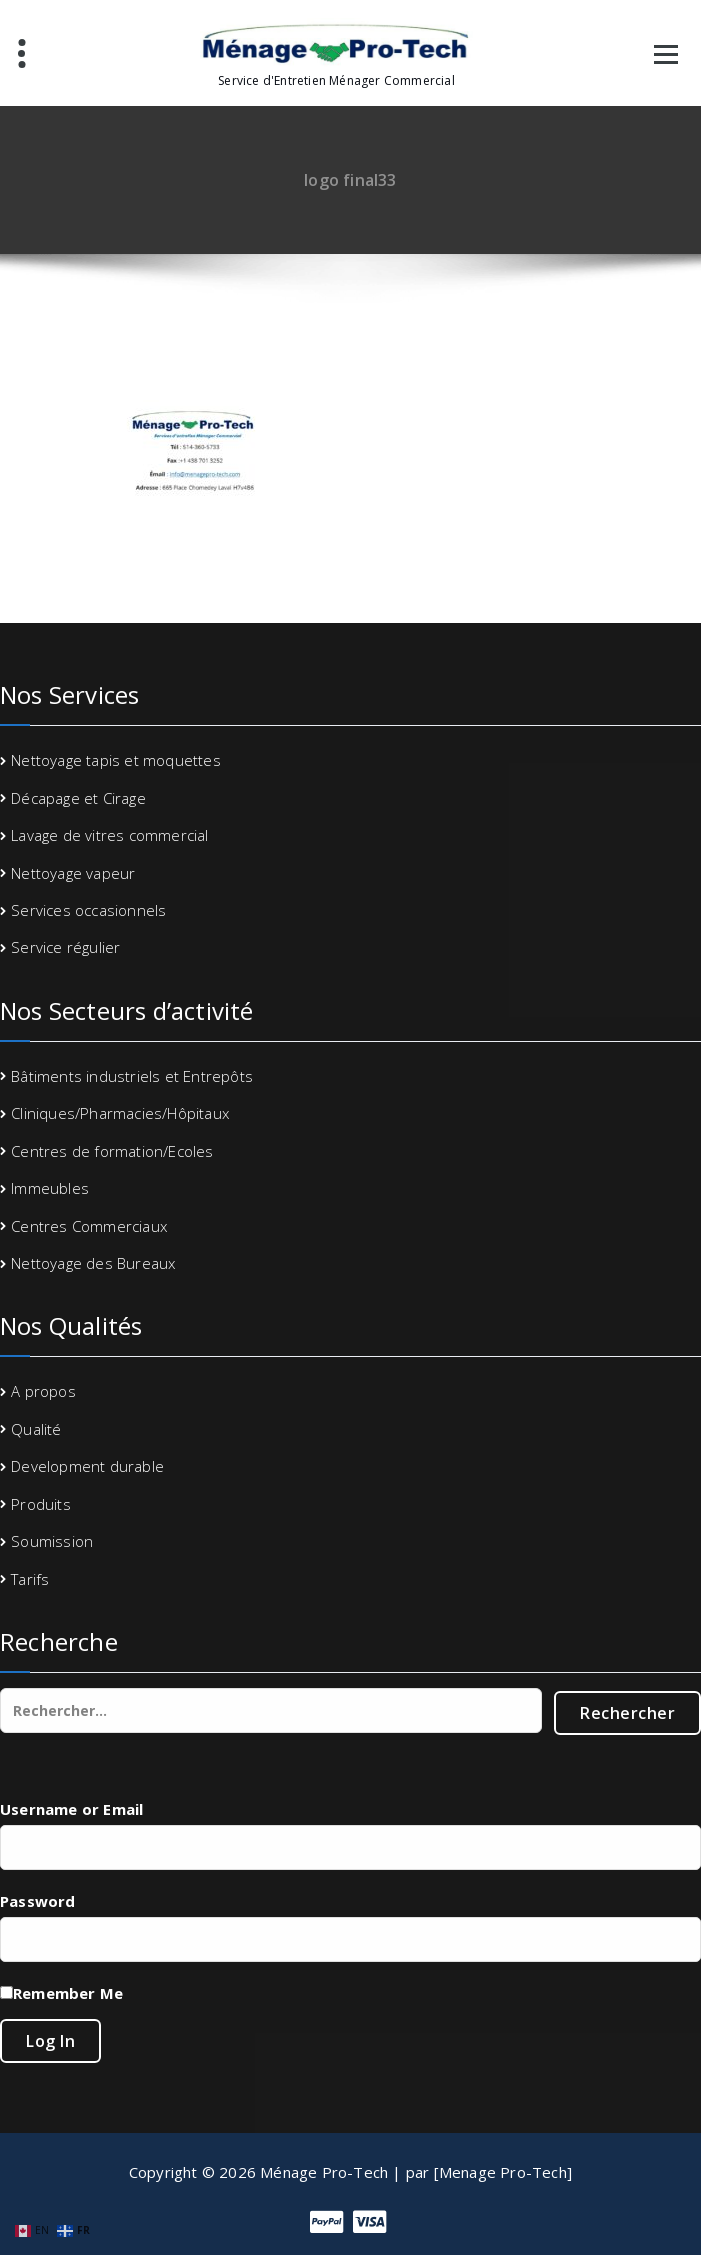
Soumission (52, 1541)
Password (38, 1901)
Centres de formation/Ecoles (112, 1151)
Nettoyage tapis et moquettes (116, 760)
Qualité (36, 1429)
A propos (43, 1391)
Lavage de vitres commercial (109, 835)
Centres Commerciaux (89, 1226)
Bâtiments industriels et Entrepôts (132, 1076)
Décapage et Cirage (78, 798)
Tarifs (30, 1579)
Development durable (87, 1466)
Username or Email (71, 1809)
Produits (41, 1504)
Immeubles (50, 1188)
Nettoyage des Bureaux (93, 1263)
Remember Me (68, 1993)
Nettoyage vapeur (73, 873)
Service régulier (65, 947)
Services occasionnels (88, 910)
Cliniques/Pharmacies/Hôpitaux (120, 1113)
